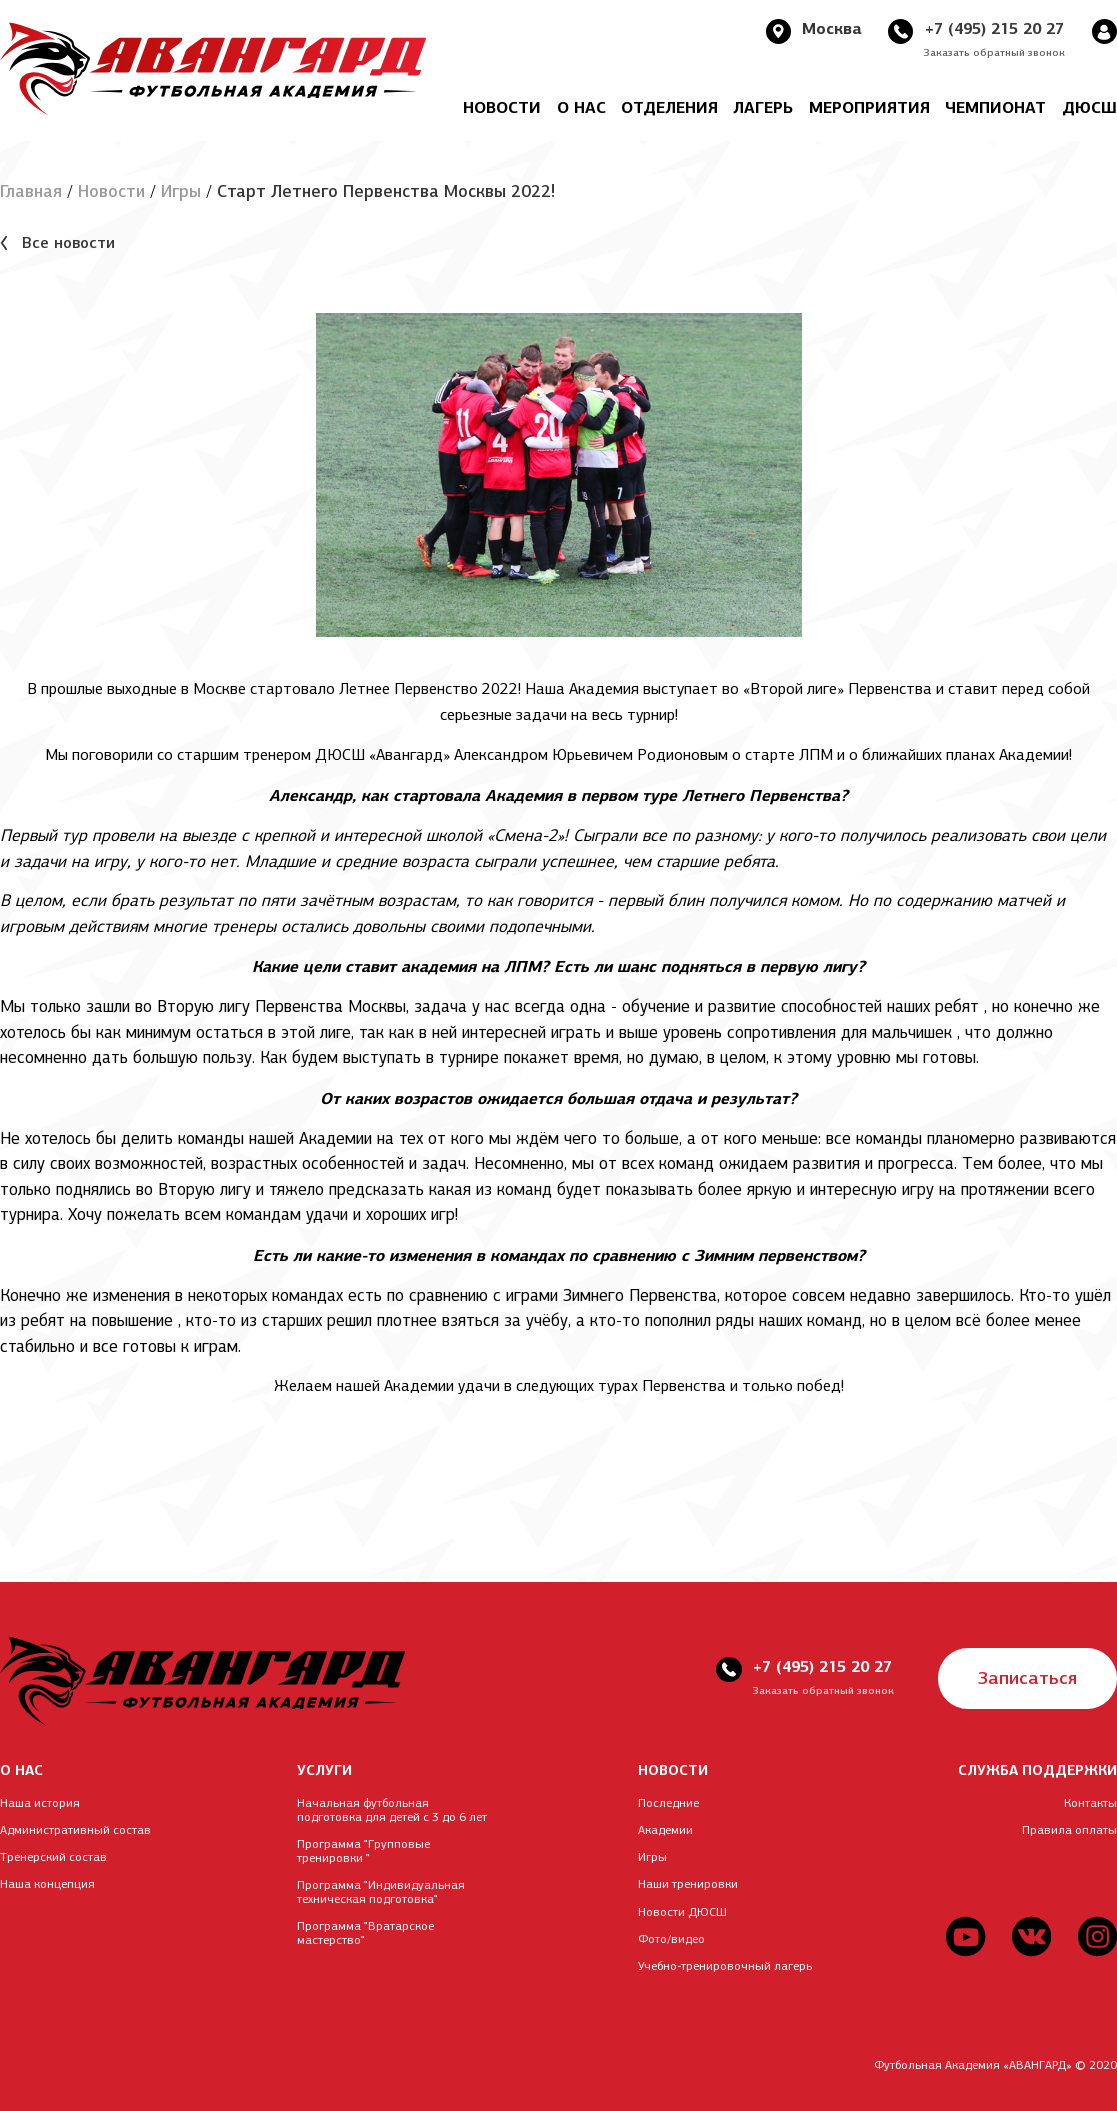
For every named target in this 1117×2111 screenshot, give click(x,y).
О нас (581, 107)
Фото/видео (671, 1939)
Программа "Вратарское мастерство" (365, 1934)
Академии (665, 1830)
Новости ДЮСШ (682, 1912)
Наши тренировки (688, 1885)
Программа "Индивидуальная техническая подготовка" (381, 1892)
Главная (31, 191)
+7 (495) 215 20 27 (993, 28)
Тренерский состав (53, 1857)
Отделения (669, 107)
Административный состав (75, 1830)
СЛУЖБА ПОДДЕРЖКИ (1037, 1770)
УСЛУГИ (324, 1770)
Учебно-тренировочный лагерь (725, 1966)
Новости (502, 107)
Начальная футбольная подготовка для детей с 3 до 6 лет (392, 1810)
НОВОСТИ (673, 1770)
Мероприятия (869, 107)
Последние (668, 1803)
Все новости (68, 243)
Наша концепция (47, 1885)
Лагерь (763, 107)
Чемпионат (995, 107)
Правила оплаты (1069, 1830)
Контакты (1090, 1803)
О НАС (21, 1770)
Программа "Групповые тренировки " (363, 1851)
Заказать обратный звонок (994, 52)
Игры (181, 191)
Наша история (40, 1803)
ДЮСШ (1089, 107)
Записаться (1027, 1679)
